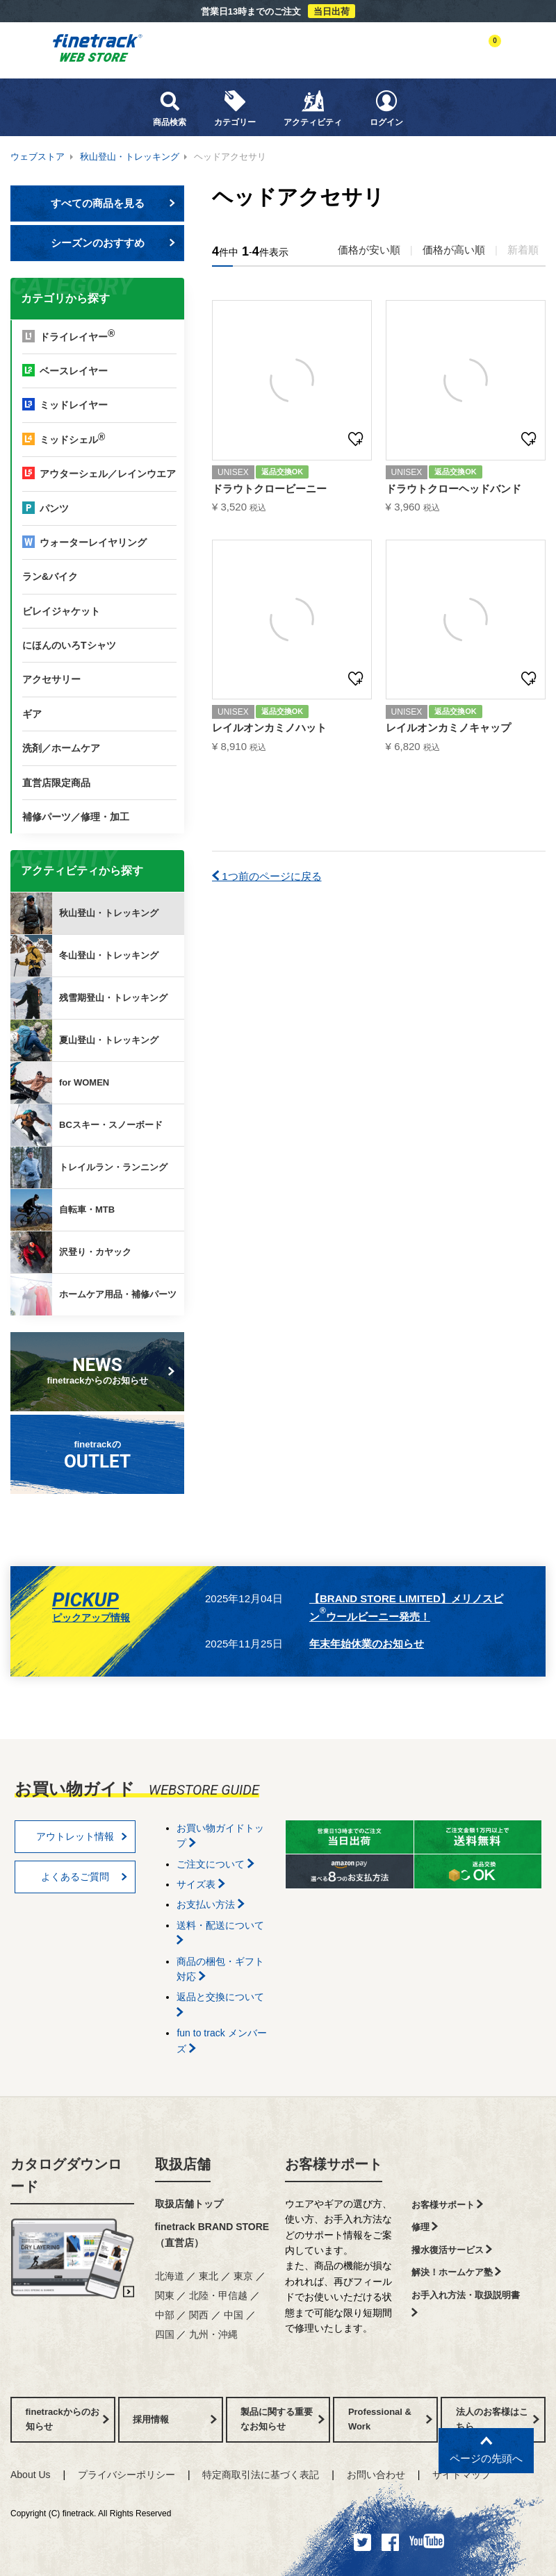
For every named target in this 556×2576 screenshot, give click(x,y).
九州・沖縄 (213, 2334)
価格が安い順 (369, 250)
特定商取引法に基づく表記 (260, 2474)
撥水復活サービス (452, 2250)
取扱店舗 (183, 2164)
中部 (164, 2314)
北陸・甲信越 (218, 2295)
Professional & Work (390, 2419)
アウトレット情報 (81, 1836)
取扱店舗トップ (189, 2203)
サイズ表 (201, 1884)
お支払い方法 (211, 1904)
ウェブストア (37, 156)
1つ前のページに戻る (267, 876)
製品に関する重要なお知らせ (282, 2419)
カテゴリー (235, 108)
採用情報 (175, 2419)
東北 (208, 2276)
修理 (425, 2227)
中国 (233, 2314)
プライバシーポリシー (126, 2474)
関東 (164, 2295)
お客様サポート (333, 2164)
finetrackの (97, 1455)
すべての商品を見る (113, 203)
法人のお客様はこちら (498, 2419)
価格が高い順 (454, 250)
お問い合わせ (376, 2474)
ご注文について (215, 1864)
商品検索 (169, 108)
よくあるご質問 (84, 1876)
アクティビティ (313, 108)
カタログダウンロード (66, 2175)
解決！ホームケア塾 (456, 2272)
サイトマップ (461, 2474)
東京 (243, 2276)
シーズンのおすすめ (113, 243)
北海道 (169, 2276)
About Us (30, 2474)
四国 (164, 2334)
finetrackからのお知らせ (100, 1370)
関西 (198, 2314)
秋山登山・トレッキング (129, 156)
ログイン (386, 108)
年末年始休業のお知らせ (366, 1644)
